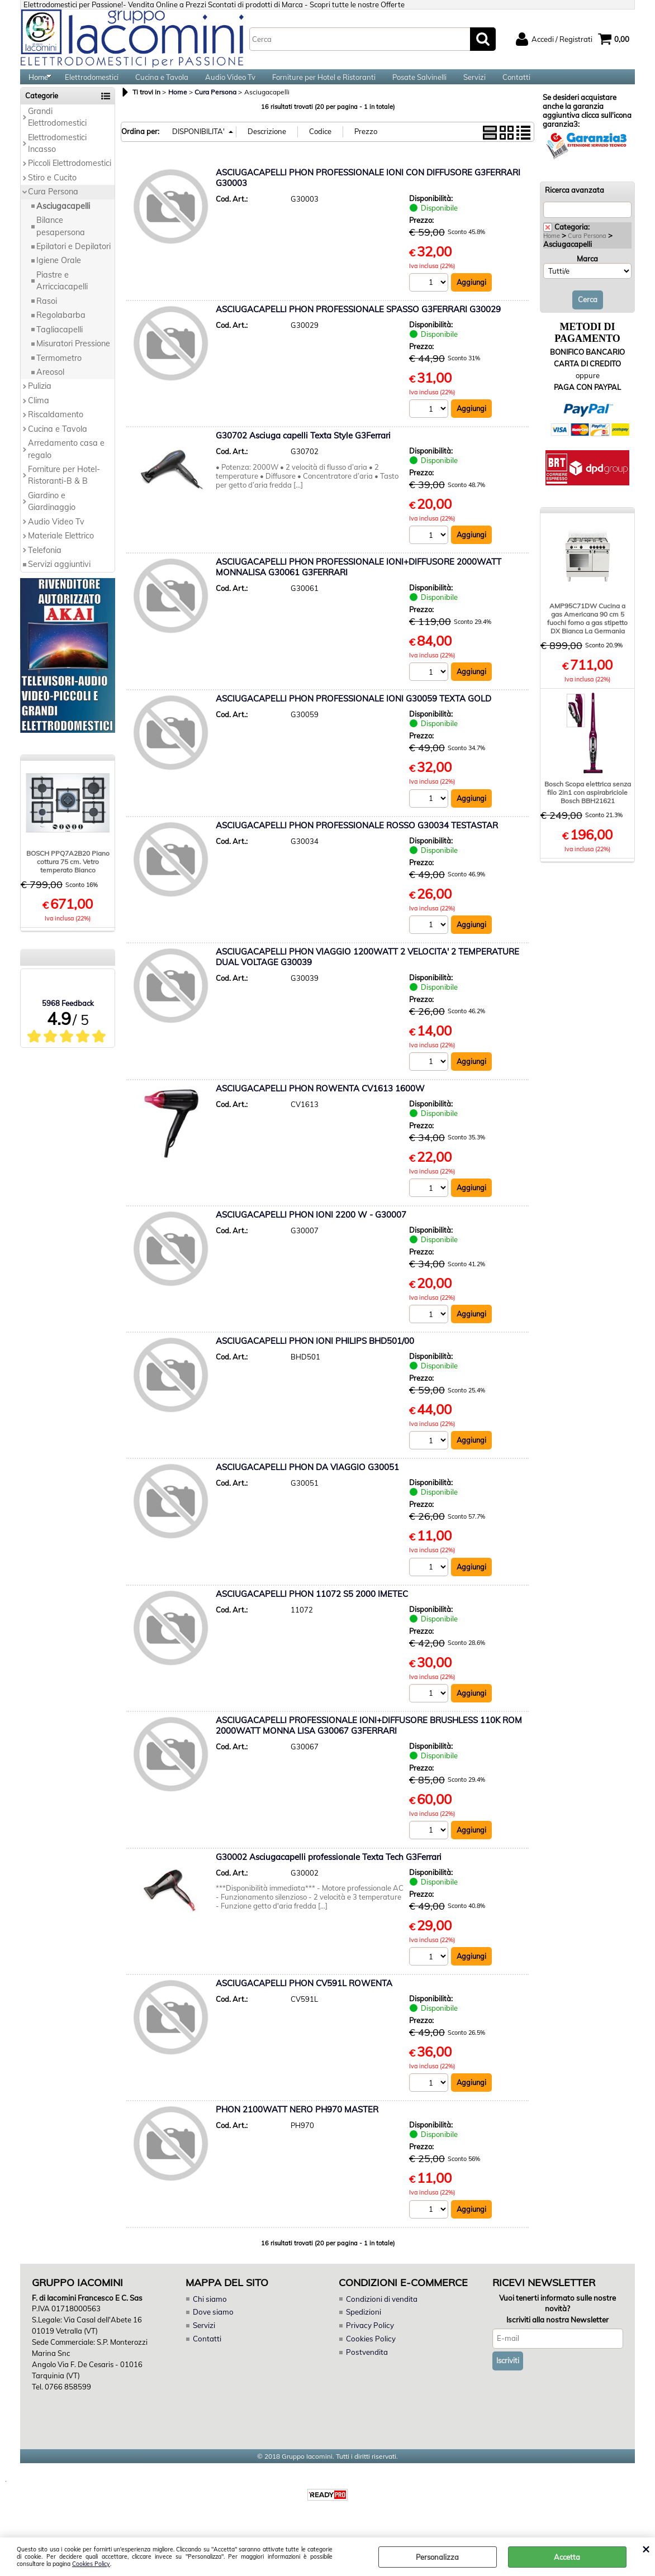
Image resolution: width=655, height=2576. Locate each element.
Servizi (474, 83)
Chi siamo (209, 2316)
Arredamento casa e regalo (66, 462)
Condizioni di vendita (381, 2316)
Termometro (59, 371)
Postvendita (366, 2369)
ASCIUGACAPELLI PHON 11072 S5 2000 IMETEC (312, 1610)
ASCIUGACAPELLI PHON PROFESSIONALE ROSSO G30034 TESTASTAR (357, 839)
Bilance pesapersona (60, 239)
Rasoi (46, 314)
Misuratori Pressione (73, 357)
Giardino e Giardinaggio (51, 515)
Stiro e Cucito (52, 191)
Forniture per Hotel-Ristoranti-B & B (64, 488)
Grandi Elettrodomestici (57, 130)
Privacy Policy (368, 2343)
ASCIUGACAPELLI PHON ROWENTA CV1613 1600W (320, 1104)
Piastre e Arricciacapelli (62, 294)
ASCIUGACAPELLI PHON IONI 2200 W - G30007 (311, 1230)
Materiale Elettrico (61, 549)
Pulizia (39, 399)
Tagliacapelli (59, 343)
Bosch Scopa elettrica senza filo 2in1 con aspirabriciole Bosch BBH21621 (587, 805)
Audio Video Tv (230, 83)
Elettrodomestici (91, 83)
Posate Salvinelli (419, 83)
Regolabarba (61, 328)
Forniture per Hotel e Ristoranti (324, 83)
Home (38, 83)
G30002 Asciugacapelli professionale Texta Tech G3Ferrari (329, 1874)
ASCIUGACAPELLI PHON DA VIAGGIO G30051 (307, 1483)
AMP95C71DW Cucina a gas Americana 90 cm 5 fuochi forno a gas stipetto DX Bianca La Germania (587, 631)
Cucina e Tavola (161, 83)
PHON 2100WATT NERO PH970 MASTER (297, 2127)
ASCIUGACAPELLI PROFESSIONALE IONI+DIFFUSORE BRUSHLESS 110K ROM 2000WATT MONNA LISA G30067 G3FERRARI (369, 1742)
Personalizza (437, 2557)
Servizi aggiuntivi (59, 578)
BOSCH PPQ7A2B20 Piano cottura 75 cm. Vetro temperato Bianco (68, 875)
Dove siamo (212, 2329)
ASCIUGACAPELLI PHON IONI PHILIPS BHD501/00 (315, 1357)
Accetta (567, 2557)
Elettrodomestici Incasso (57, 157)
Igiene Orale (58, 274)
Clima (38, 414)
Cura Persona (53, 205)
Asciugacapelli (63, 219)
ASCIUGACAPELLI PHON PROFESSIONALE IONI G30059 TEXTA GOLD (353, 713)
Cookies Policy (91, 2564)
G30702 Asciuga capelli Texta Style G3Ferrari (303, 449)
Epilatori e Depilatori (73, 260)
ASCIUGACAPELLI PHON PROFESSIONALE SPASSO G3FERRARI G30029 (358, 323)
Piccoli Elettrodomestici (69, 176)
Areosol (50, 385)
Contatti (516, 83)
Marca (587, 272)
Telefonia (44, 564)
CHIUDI (645, 2548)
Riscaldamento (55, 428)
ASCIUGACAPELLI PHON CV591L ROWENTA (304, 2000)
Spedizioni (363, 2329)
